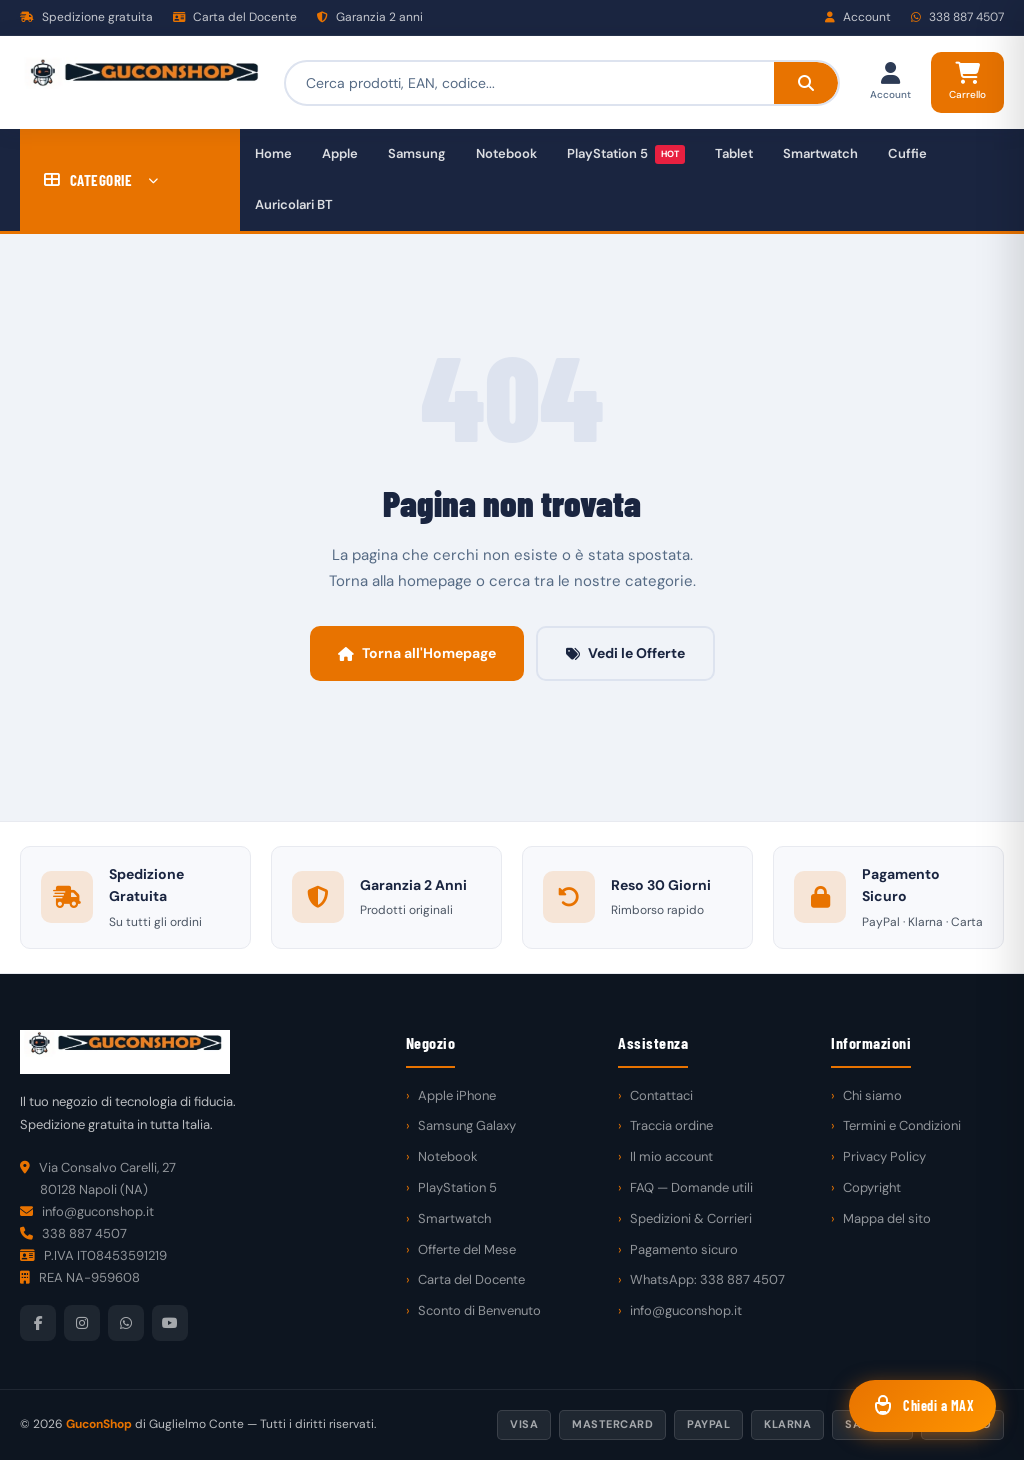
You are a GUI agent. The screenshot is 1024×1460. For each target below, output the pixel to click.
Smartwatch (820, 153)
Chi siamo (872, 1095)
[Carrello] (967, 82)
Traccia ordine (671, 1125)
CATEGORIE (101, 180)
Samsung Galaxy (467, 1125)
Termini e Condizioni (902, 1125)
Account (858, 17)
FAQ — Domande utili (691, 1187)
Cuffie (907, 153)
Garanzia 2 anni (370, 17)
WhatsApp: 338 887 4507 (707, 1279)
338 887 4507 (957, 17)
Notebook (506, 153)
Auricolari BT (294, 204)
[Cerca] (806, 83)
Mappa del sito (887, 1218)
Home (273, 153)
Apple (340, 153)
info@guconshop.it (686, 1310)
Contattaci (661, 1095)
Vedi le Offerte (625, 653)
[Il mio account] (890, 82)
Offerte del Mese (467, 1249)
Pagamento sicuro (684, 1249)
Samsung (417, 153)
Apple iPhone (457, 1095)
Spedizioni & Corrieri (691, 1218)
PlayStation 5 (626, 154)
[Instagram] (82, 1323)
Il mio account (671, 1156)
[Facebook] (38, 1323)
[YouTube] (170, 1323)
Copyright (872, 1187)
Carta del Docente (235, 17)
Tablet (734, 153)
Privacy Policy (884, 1156)
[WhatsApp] (126, 1323)
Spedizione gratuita (86, 17)
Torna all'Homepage (417, 653)
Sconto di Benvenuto (479, 1310)
